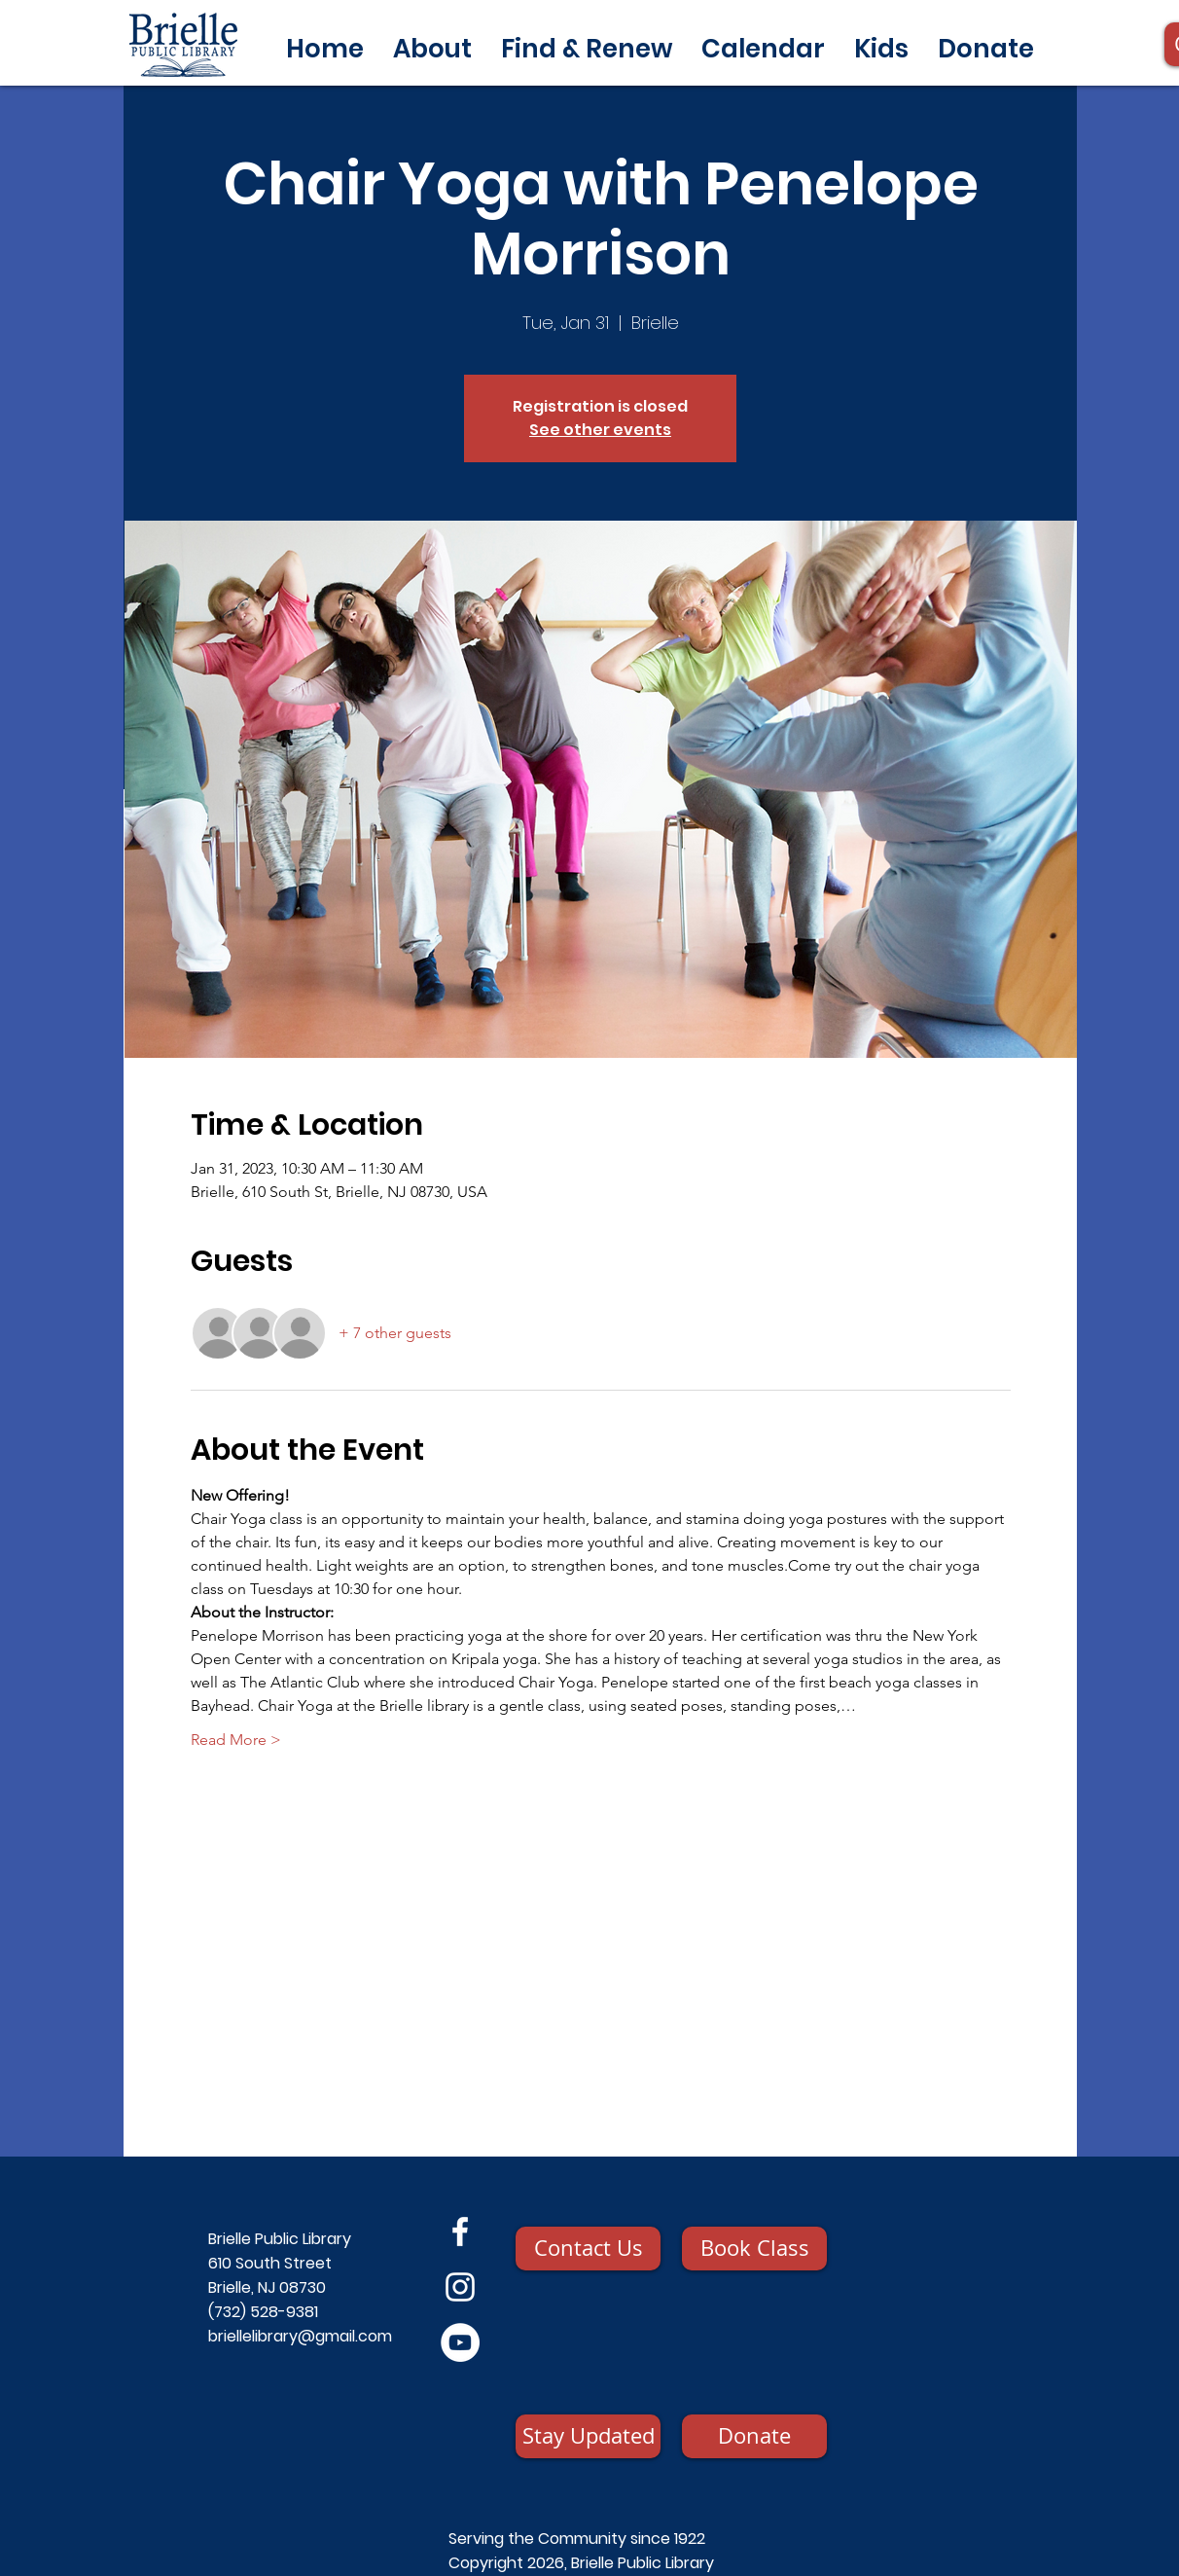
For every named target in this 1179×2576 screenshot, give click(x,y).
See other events (600, 429)
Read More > (236, 1739)
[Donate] (754, 2436)
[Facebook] (460, 2231)
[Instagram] (460, 2287)
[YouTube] (460, 2342)
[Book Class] (754, 2248)
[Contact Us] (588, 2248)
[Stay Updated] (588, 2436)
